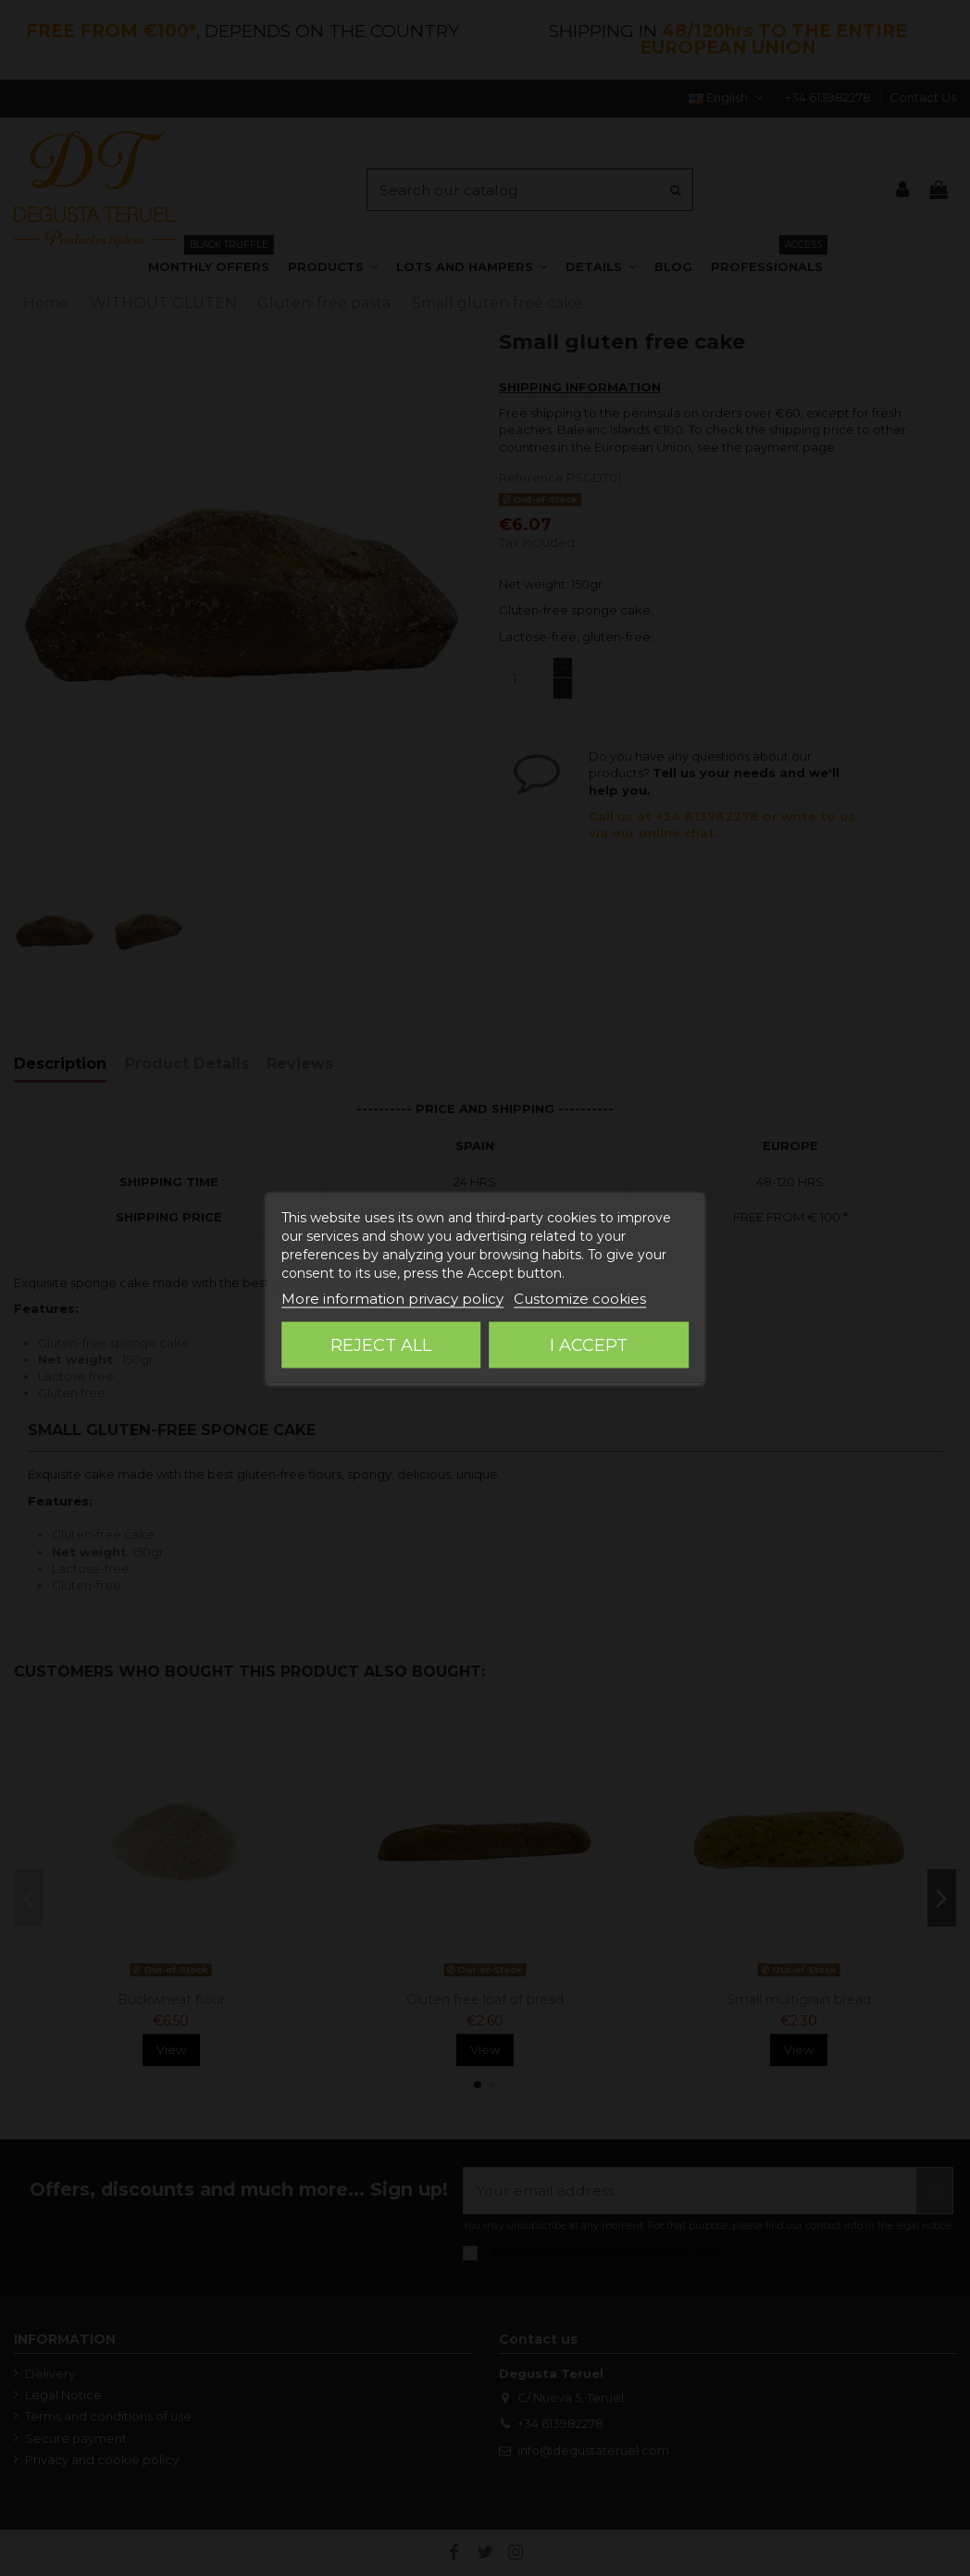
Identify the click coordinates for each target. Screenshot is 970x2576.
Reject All (380, 1345)
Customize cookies (580, 1298)
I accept (589, 1345)
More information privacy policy (392, 1298)
